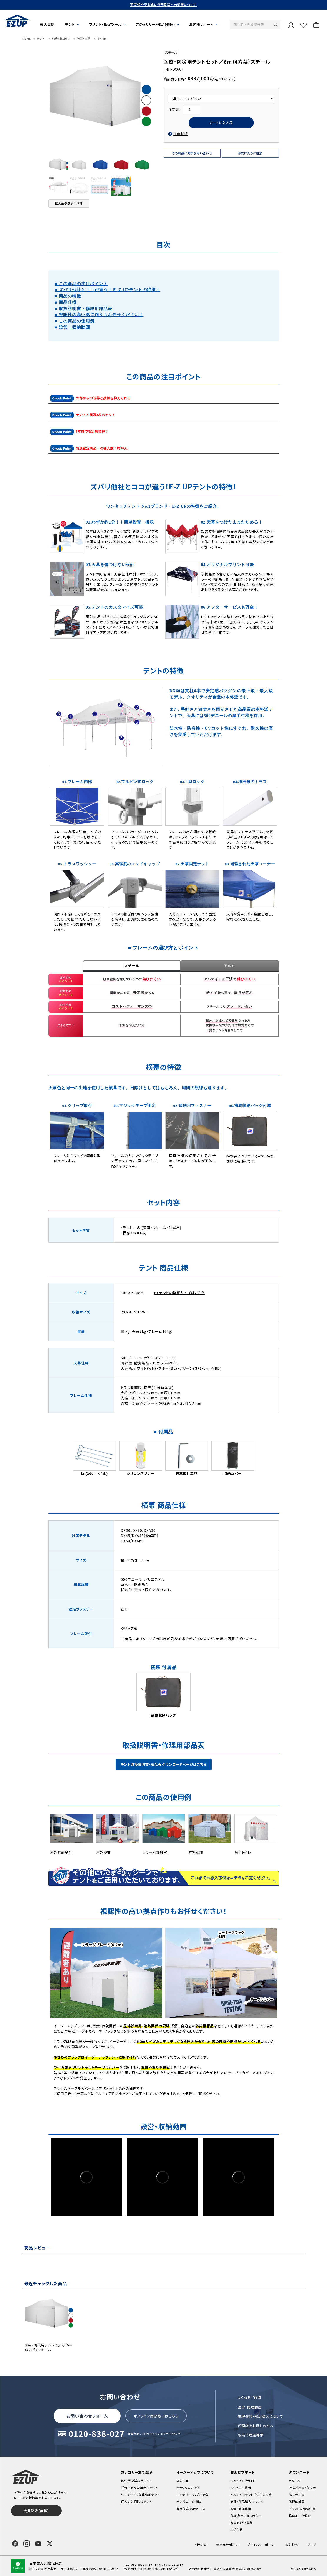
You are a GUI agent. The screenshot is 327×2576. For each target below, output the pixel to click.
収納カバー (232, 1458)
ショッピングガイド (243, 2481)
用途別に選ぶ (61, 38)
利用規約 (201, 2545)
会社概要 (292, 2545)
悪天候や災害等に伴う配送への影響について (163, 4)
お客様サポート (201, 24)
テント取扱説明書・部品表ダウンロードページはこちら (163, 1764)
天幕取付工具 (186, 1458)
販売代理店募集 (251, 2435)
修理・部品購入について (247, 2501)
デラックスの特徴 (188, 2488)
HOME (26, 38)
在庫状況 (180, 133)
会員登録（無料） (36, 2510)
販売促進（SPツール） (191, 2509)
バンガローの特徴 (188, 2501)
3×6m (102, 38)
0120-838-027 (96, 2434)
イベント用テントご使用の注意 (251, 2494)
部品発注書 (297, 2494)
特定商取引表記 (227, 2545)
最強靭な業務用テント (136, 2481)
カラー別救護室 (163, 1834)
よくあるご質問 (249, 2397)
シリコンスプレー (140, 1458)
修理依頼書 (297, 2501)
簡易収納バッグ (163, 1695)
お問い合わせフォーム (87, 2416)
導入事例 (47, 24)
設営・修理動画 (250, 2407)
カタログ (295, 2481)
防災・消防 (84, 38)
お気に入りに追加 (250, 153)
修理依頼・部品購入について (260, 2416)
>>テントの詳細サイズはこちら (179, 1292)
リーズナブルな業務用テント (140, 2494)
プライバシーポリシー (262, 2545)
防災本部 (209, 1834)
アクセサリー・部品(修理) (155, 24)
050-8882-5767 (141, 2564)
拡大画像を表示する (69, 203)
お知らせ (236, 2529)
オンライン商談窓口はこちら (156, 2415)
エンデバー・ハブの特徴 (192, 2494)
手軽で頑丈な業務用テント (139, 2488)
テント (70, 24)
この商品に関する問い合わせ (192, 153)
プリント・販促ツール (105, 24)
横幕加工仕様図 (300, 2516)
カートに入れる (221, 122)
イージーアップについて (195, 2472)
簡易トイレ (255, 1834)
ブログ (311, 2545)
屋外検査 (117, 1834)
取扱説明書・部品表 (302, 2488)
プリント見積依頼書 (302, 2509)
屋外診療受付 (71, 1834)
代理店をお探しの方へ (256, 2425)
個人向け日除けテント (136, 2501)
